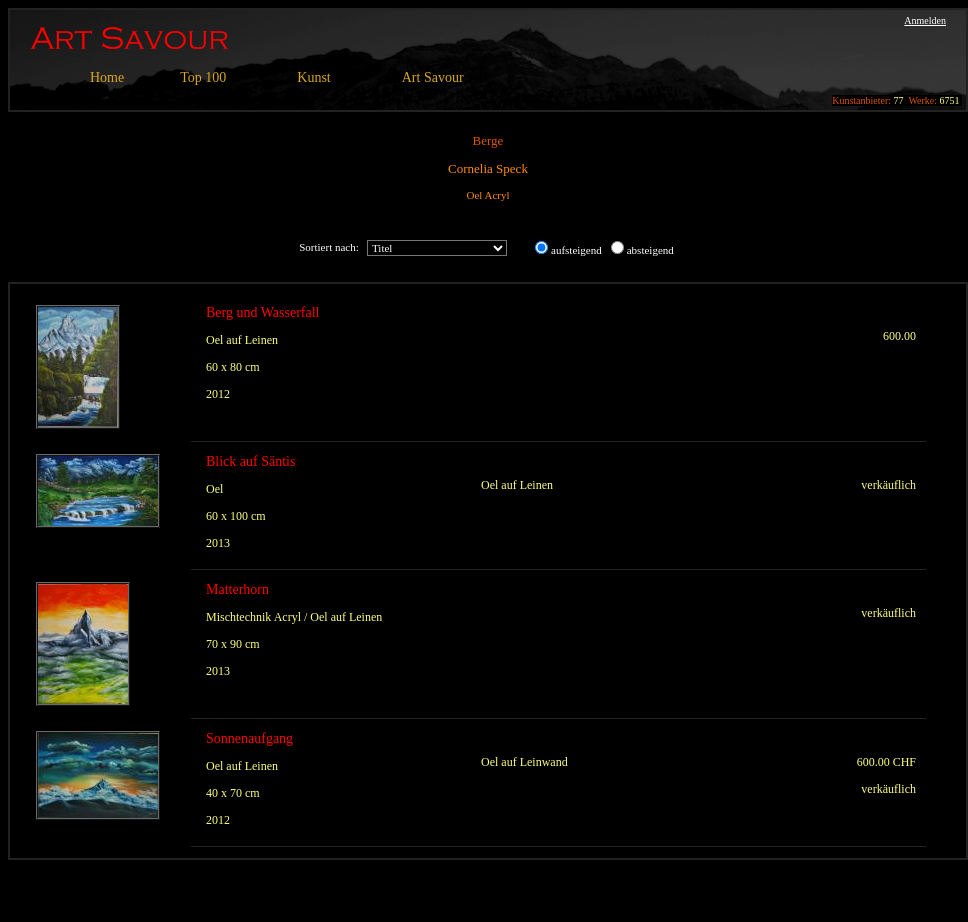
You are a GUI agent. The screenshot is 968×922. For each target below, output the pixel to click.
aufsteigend (576, 250)
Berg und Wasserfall (262, 312)
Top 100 (203, 77)
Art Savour (433, 77)
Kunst (313, 77)
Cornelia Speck (488, 168)
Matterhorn (237, 589)
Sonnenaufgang (249, 738)
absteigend (650, 250)
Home (107, 77)
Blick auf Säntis (250, 461)
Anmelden (925, 20)
